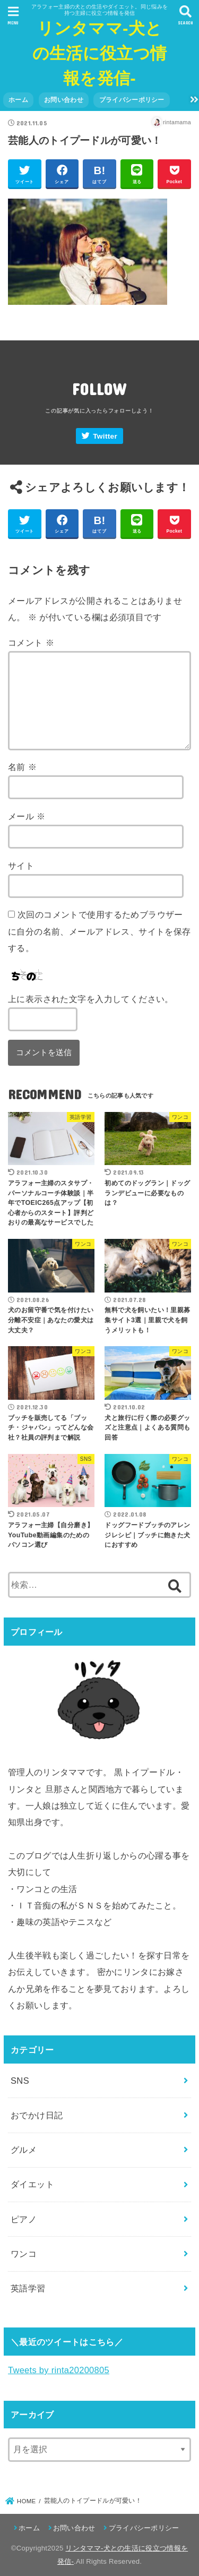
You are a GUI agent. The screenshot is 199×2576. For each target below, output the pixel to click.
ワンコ (24, 2253)
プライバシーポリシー (132, 100)
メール (27, 816)
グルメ (24, 2149)
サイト (21, 865)
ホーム (18, 100)
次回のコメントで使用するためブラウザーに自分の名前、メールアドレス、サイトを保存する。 (99, 931)
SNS (20, 2080)
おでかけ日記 (37, 2115)
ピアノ (24, 2219)
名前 (22, 767)
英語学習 (28, 2288)
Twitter (105, 436)
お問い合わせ (63, 100)
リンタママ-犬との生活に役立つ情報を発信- (99, 53)
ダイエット (32, 2184)
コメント (31, 642)
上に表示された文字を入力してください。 (91, 999)
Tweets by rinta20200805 (58, 2370)
